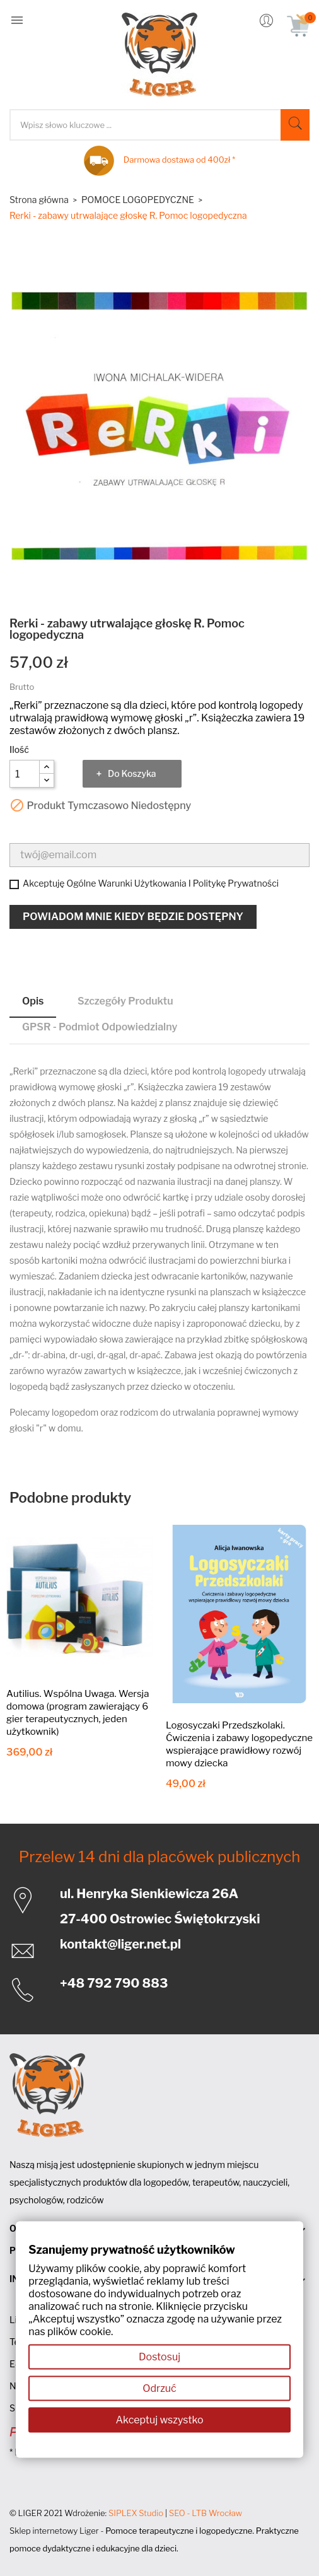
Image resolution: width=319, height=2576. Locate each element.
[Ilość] (24, 774)
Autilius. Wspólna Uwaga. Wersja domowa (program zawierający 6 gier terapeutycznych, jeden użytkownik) (77, 1712)
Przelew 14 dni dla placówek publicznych (160, 1857)
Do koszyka (132, 773)
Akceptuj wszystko (159, 2420)
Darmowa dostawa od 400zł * (179, 159)
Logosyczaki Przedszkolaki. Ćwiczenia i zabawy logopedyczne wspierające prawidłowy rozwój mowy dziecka (239, 1744)
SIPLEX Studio (135, 2513)
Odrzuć (159, 2388)
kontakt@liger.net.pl (120, 1944)
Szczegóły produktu (125, 1001)
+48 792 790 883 (114, 1983)
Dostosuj (159, 2357)
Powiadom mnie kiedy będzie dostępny (133, 917)
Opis (33, 1001)
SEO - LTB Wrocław (205, 2513)
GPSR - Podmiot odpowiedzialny (99, 1027)
